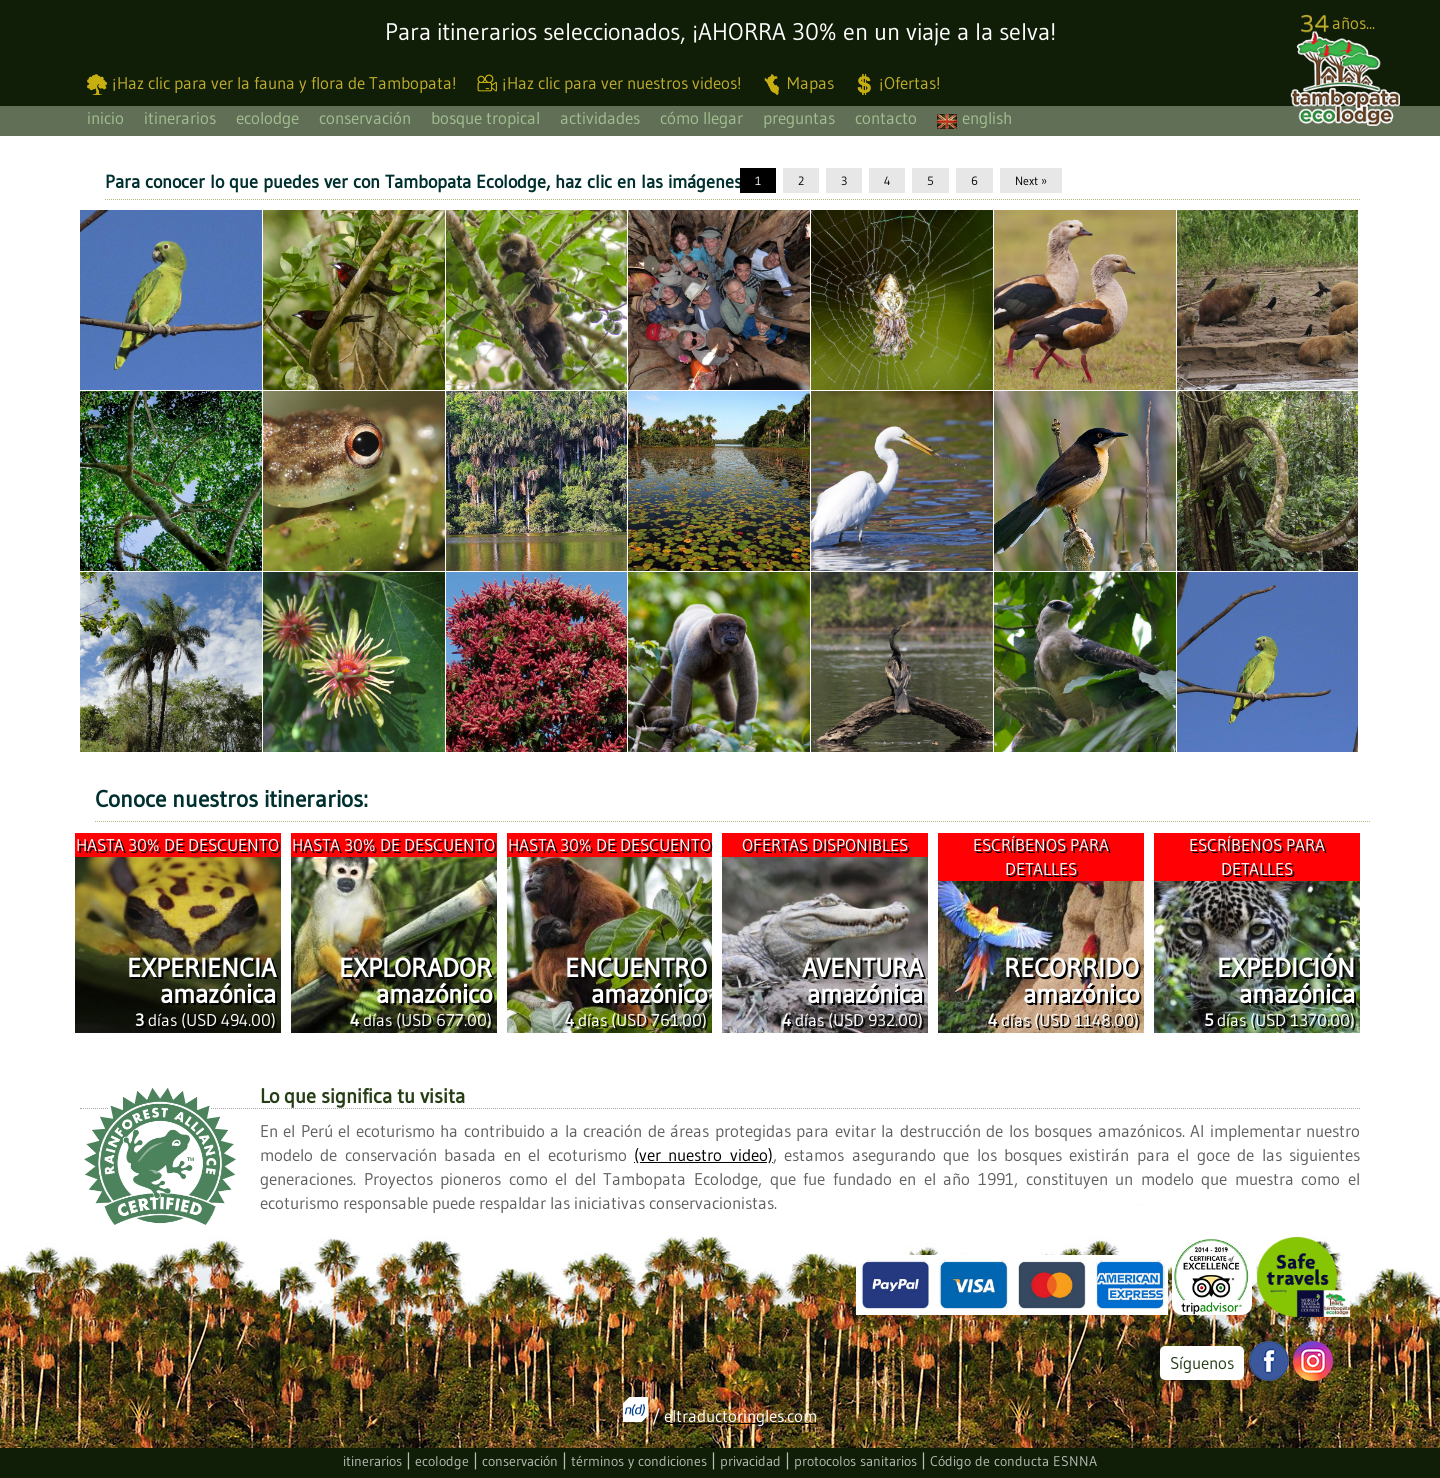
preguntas (799, 117)
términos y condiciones (639, 1461)
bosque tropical (485, 117)
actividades (600, 117)
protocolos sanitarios (855, 1461)
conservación (365, 117)
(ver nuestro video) (703, 1154)
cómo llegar (701, 117)
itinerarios (180, 117)
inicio (105, 117)
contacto (886, 117)
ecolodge (267, 117)
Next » (1031, 180)
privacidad (750, 1461)
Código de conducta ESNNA (1013, 1461)
